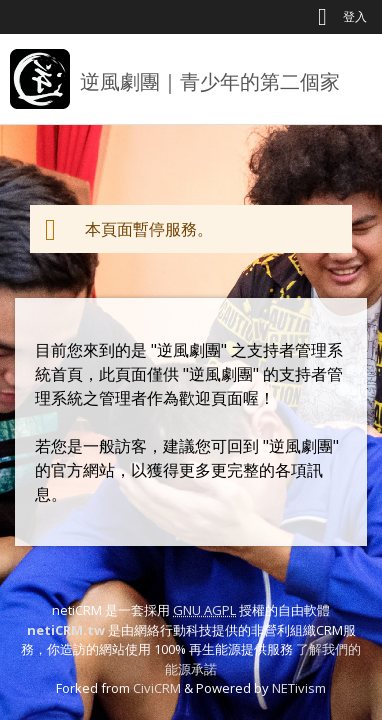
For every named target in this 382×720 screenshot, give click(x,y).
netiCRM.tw (66, 630)
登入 (355, 16)
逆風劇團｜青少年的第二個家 (210, 81)
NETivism (299, 688)
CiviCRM (157, 688)
